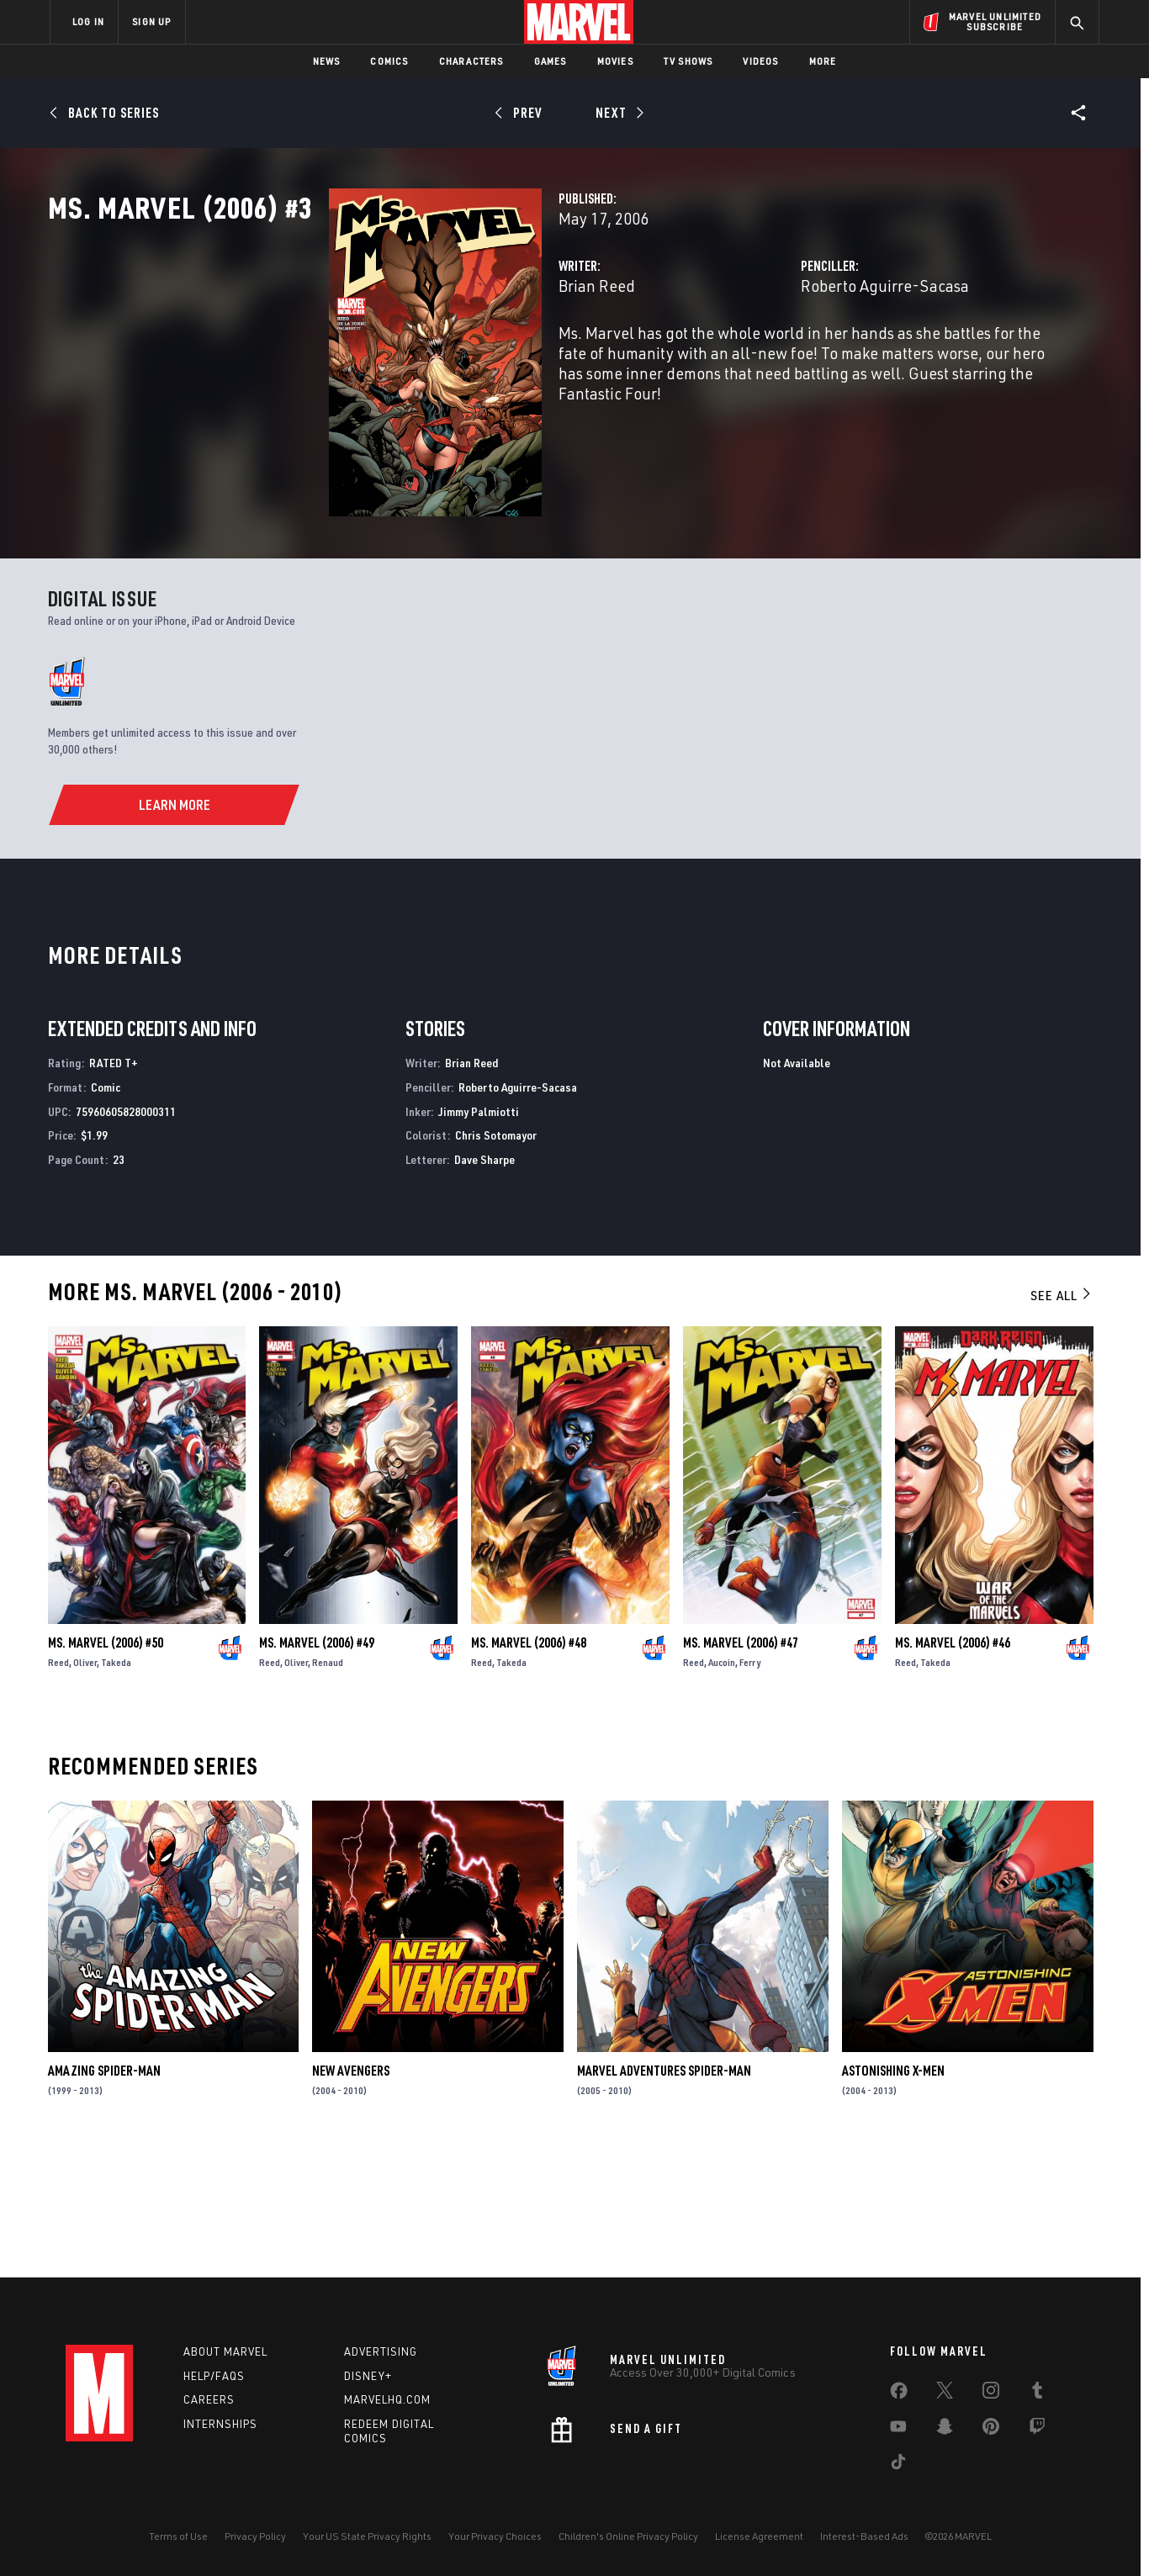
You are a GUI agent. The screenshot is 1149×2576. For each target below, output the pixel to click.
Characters (471, 61)
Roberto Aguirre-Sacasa (787, 359)
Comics (389, 61)
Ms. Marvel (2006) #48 (528, 1767)
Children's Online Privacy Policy (628, 2536)
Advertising (380, 2351)
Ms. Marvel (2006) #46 (952, 1767)
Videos (760, 61)
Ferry (749, 1786)
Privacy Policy (255, 2536)
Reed (58, 1786)
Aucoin (721, 1786)
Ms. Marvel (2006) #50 (105, 1767)
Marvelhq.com (387, 2399)
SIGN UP (151, 21)
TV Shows (688, 61)
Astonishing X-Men (893, 2195)
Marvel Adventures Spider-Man (664, 2195)
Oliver (85, 1786)
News (327, 61)
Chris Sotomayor (496, 1259)
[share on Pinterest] (990, 2429)
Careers (209, 2399)
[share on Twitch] (1037, 2429)
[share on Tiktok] (898, 2465)
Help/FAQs (214, 2376)
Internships (220, 2424)
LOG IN (88, 21)
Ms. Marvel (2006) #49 (316, 1767)
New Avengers (350, 2195)
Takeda (116, 1786)
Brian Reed (401, 359)
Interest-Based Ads (864, 2536)
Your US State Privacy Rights (367, 2536)
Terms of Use (178, 2536)
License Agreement (759, 2536)
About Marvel (225, 2351)
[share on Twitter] (944, 2393)
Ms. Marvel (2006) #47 (740, 1767)
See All (1061, 1419)
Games (550, 61)
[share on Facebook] (899, 2394)
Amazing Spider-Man (104, 2195)
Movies (615, 61)
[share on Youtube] (898, 2429)
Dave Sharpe (484, 1284)
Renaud (327, 1786)
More (823, 61)
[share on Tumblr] (1037, 2393)
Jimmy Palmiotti (478, 1235)
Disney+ (368, 2376)
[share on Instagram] (990, 2393)
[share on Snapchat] (944, 2429)
